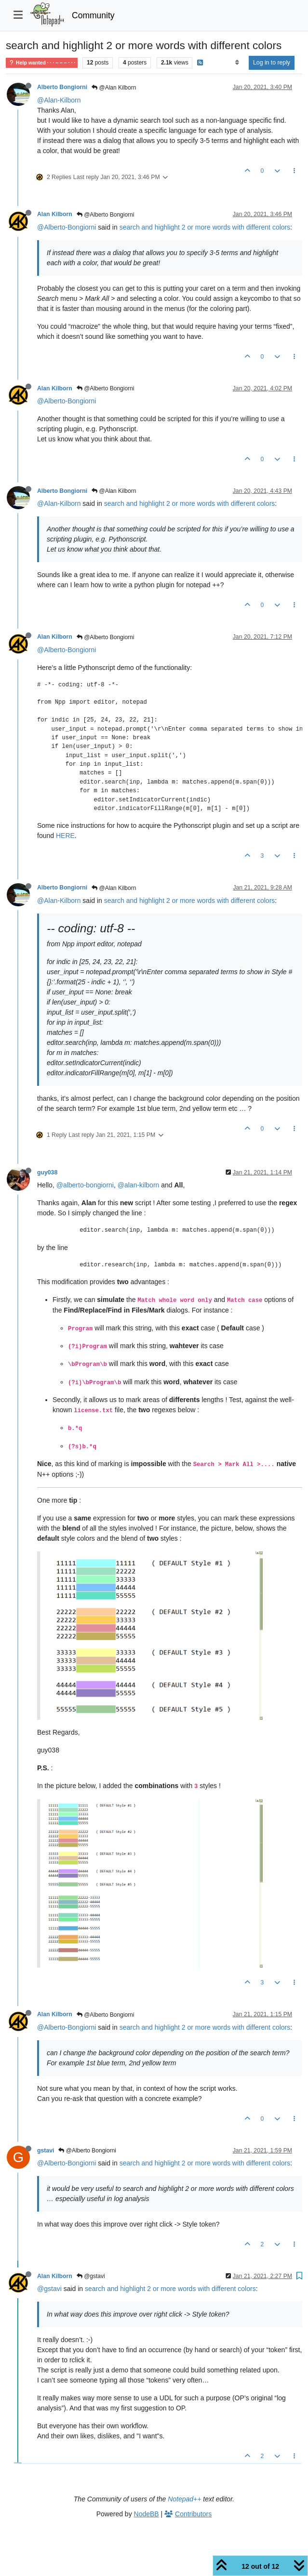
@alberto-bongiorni (85, 1185)
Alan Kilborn (54, 214)
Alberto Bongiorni (62, 87)
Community (93, 15)
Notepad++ (184, 2499)
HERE (65, 835)
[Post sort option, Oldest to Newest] (237, 62)
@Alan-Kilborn (58, 100)
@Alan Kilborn (114, 87)
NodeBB (146, 2514)
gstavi (45, 2150)
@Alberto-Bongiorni (66, 227)
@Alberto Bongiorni (105, 214)
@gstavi (91, 2276)
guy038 (47, 1172)
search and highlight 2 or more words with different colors (205, 227)
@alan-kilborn (139, 1185)
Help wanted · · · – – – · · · (41, 63)
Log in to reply (271, 62)
